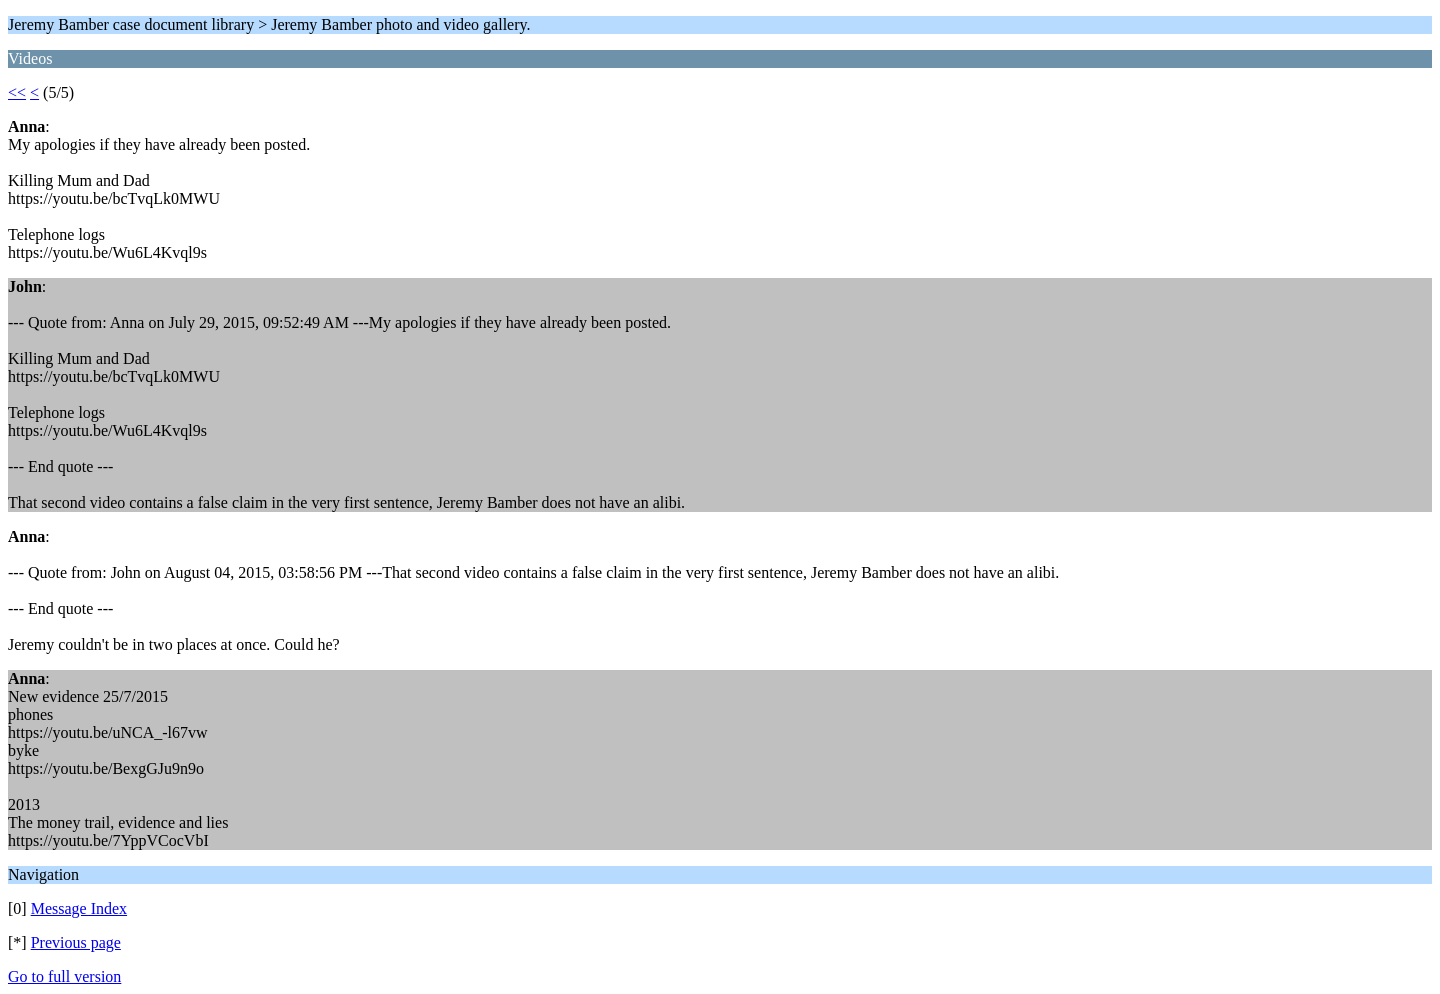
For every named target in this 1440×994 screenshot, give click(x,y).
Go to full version (64, 976)
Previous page (76, 942)
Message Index (79, 908)
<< (17, 92)
